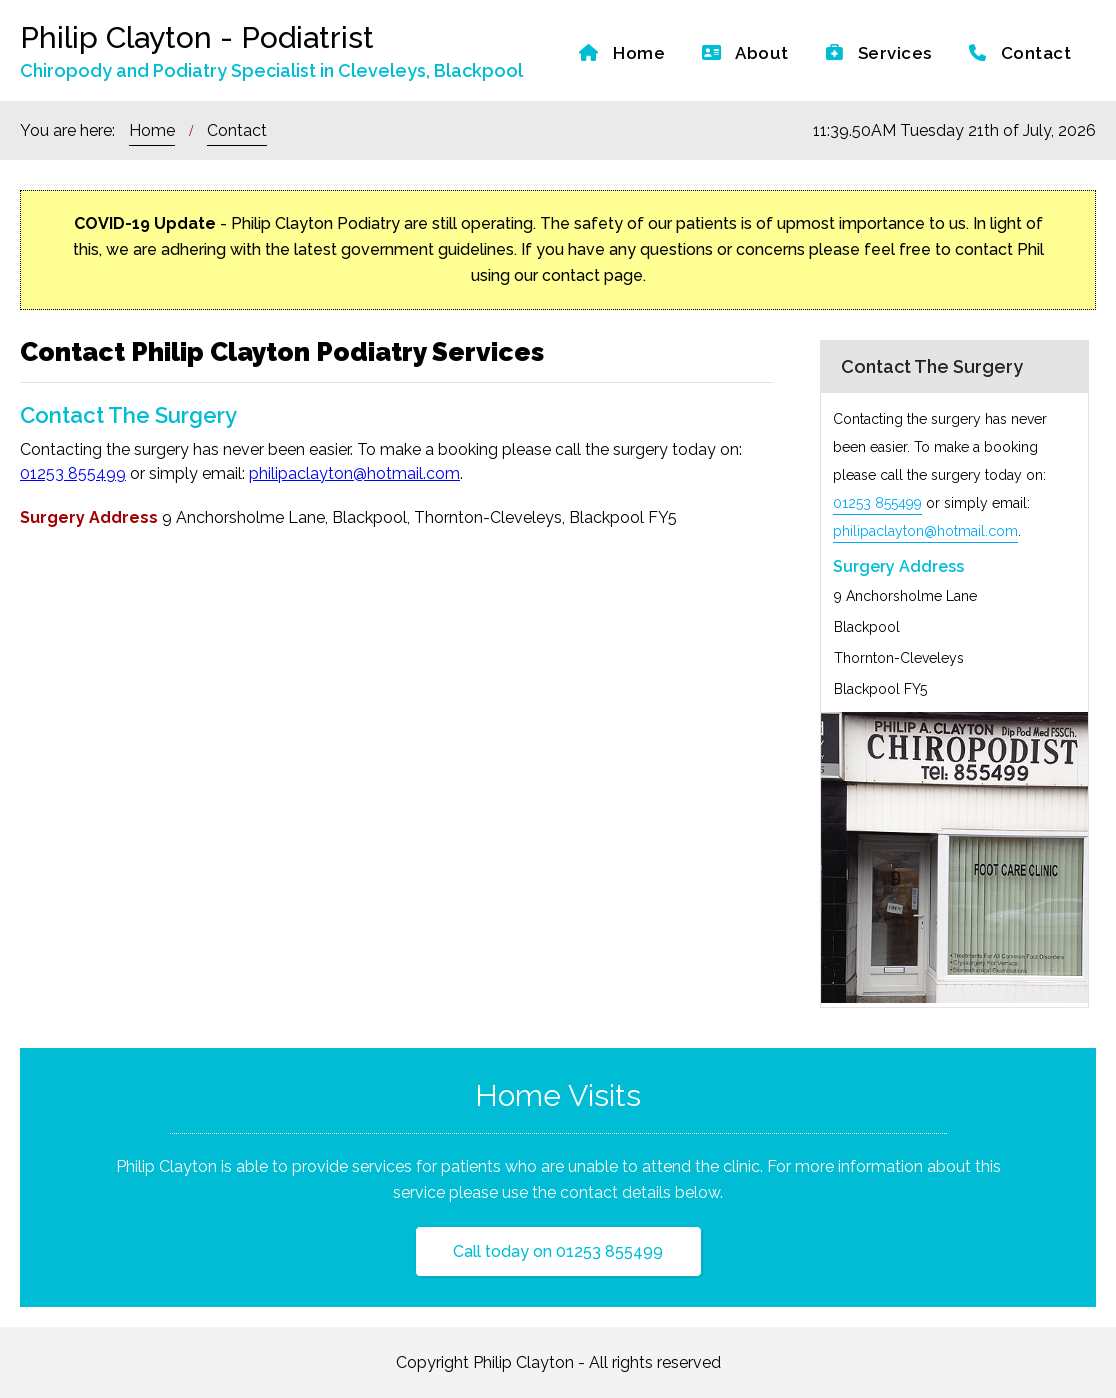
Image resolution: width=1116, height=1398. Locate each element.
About (745, 53)
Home (622, 53)
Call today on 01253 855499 (558, 1251)
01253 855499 (73, 473)
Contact (1020, 53)
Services (879, 53)
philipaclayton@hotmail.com (354, 473)
